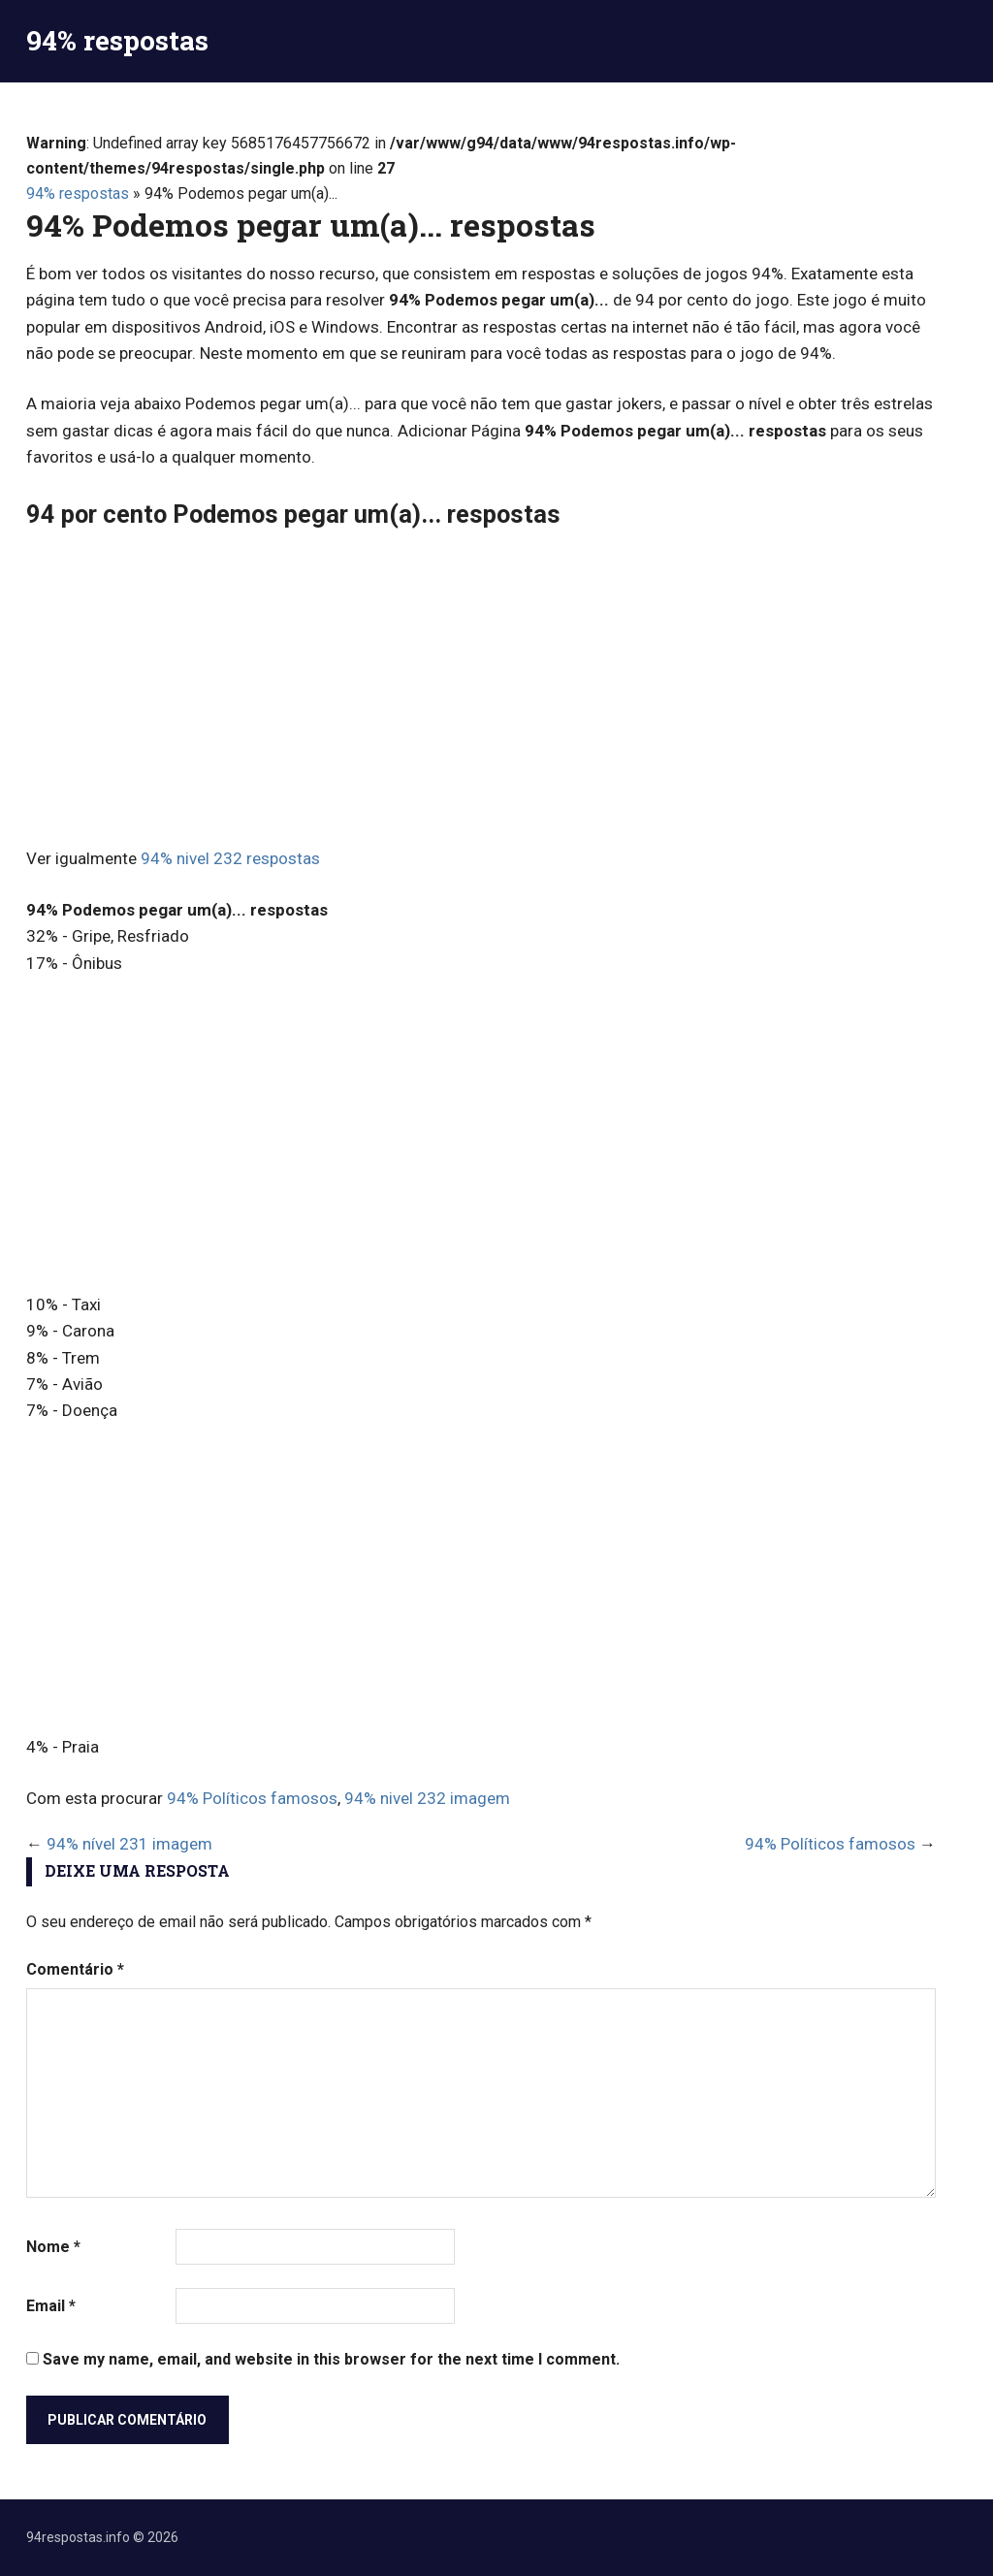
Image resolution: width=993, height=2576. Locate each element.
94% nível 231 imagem (129, 1843)
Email (51, 2306)
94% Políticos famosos (252, 1798)
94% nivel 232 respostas (230, 858)
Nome (53, 2247)
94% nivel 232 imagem (427, 1798)
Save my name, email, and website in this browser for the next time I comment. (331, 2359)
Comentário (75, 1969)
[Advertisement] (481, 690)
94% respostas (117, 40)
